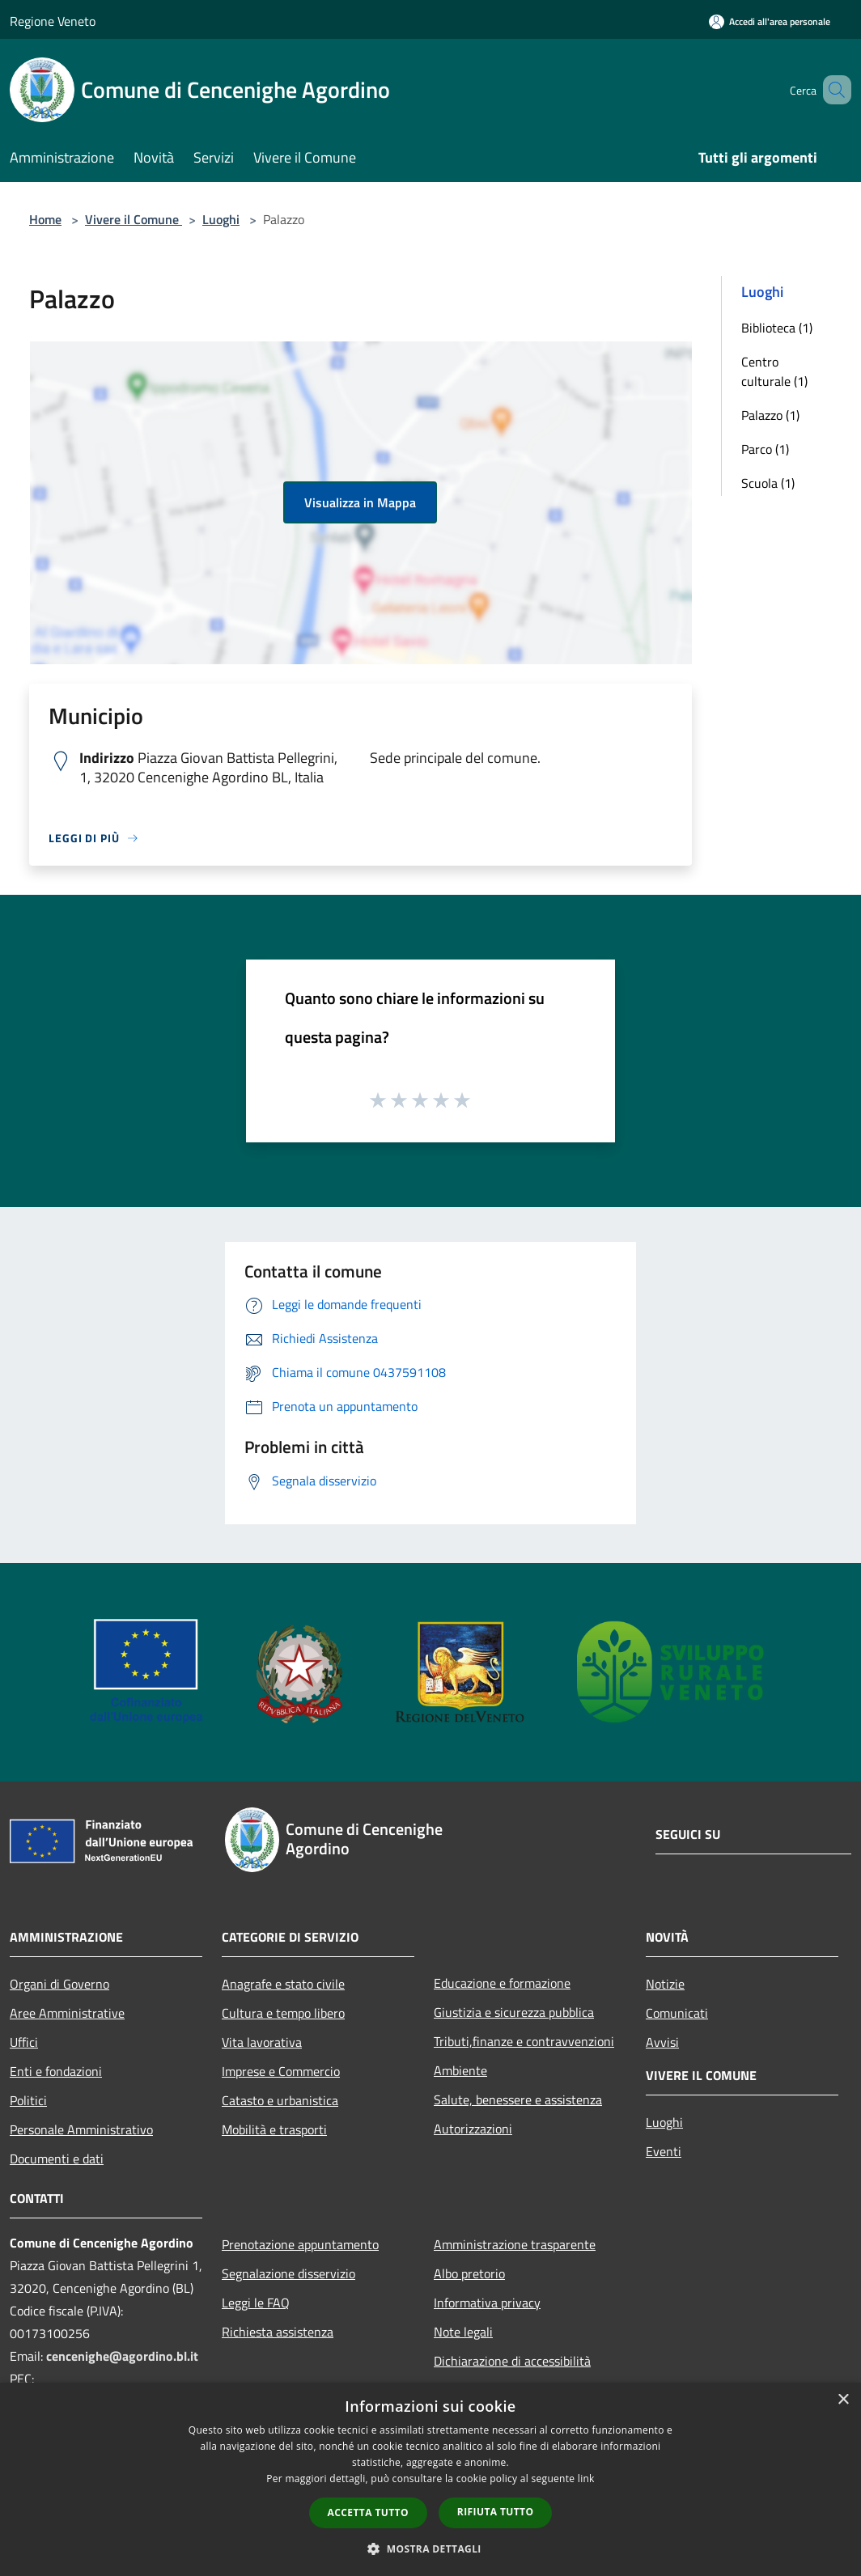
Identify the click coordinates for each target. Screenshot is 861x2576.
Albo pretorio (469, 2273)
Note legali (463, 2331)
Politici (28, 2100)
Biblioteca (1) (776, 327)
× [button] (843, 2400)
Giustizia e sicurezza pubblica (514, 2012)
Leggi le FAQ (256, 2302)
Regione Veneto (52, 21)
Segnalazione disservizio (288, 2273)
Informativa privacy (487, 2302)
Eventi (663, 2151)
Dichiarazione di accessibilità (512, 2361)
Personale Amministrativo (81, 2129)
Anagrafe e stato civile (283, 1983)
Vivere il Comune (133, 219)
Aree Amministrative (67, 2013)
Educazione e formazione (502, 1983)
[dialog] (430, 2479)
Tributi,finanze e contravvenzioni (524, 2041)
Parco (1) (765, 449)
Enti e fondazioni (56, 2071)
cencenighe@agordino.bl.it (122, 2356)
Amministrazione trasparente (515, 2244)
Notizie (665, 1983)
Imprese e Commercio (281, 2071)
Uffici (24, 2042)
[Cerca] (831, 89)
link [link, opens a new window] (586, 2478)
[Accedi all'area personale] (769, 21)
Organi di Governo (59, 1983)
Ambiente (460, 2070)
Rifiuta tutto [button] (495, 2512)
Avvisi (662, 2042)
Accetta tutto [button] (368, 2512)
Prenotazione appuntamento (300, 2244)
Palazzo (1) (770, 415)
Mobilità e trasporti (274, 2129)
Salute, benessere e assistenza (518, 2099)
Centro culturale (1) (774, 371)
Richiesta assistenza (277, 2331)
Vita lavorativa (262, 2042)
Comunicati (677, 2013)
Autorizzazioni (473, 2128)
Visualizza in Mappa (360, 502)
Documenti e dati (57, 2158)
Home (45, 219)
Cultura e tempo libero (283, 2013)
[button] (430, 2548)
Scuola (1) (768, 483)
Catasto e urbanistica (280, 2100)
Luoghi (221, 219)
